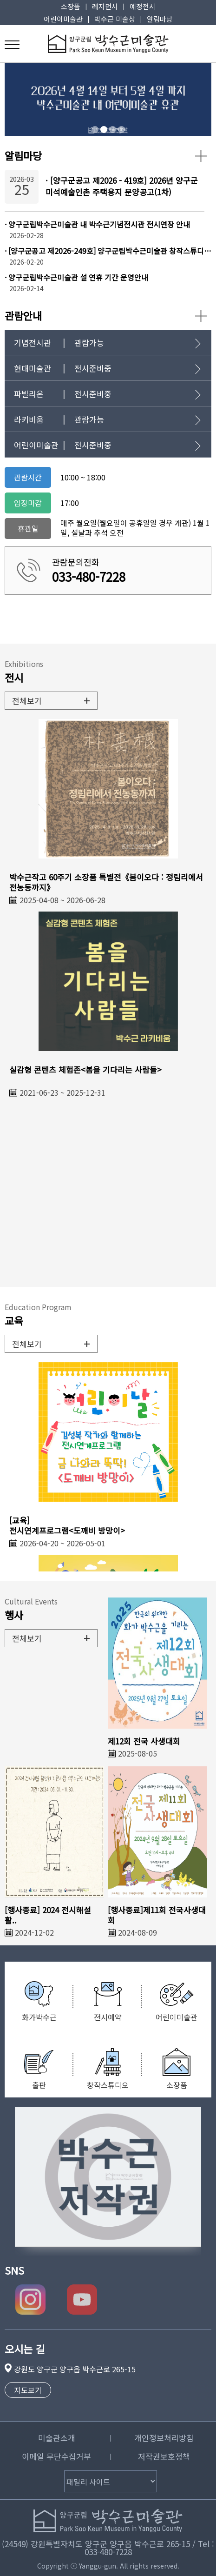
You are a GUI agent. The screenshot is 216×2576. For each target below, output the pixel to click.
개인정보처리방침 (164, 2437)
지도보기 (28, 2390)
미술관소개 (56, 2437)
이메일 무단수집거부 (56, 2456)
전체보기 (51, 700)
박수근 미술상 (114, 19)
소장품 (70, 6)
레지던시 (105, 6)
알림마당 (160, 19)
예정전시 (143, 6)
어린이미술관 (63, 19)
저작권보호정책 (164, 2456)
